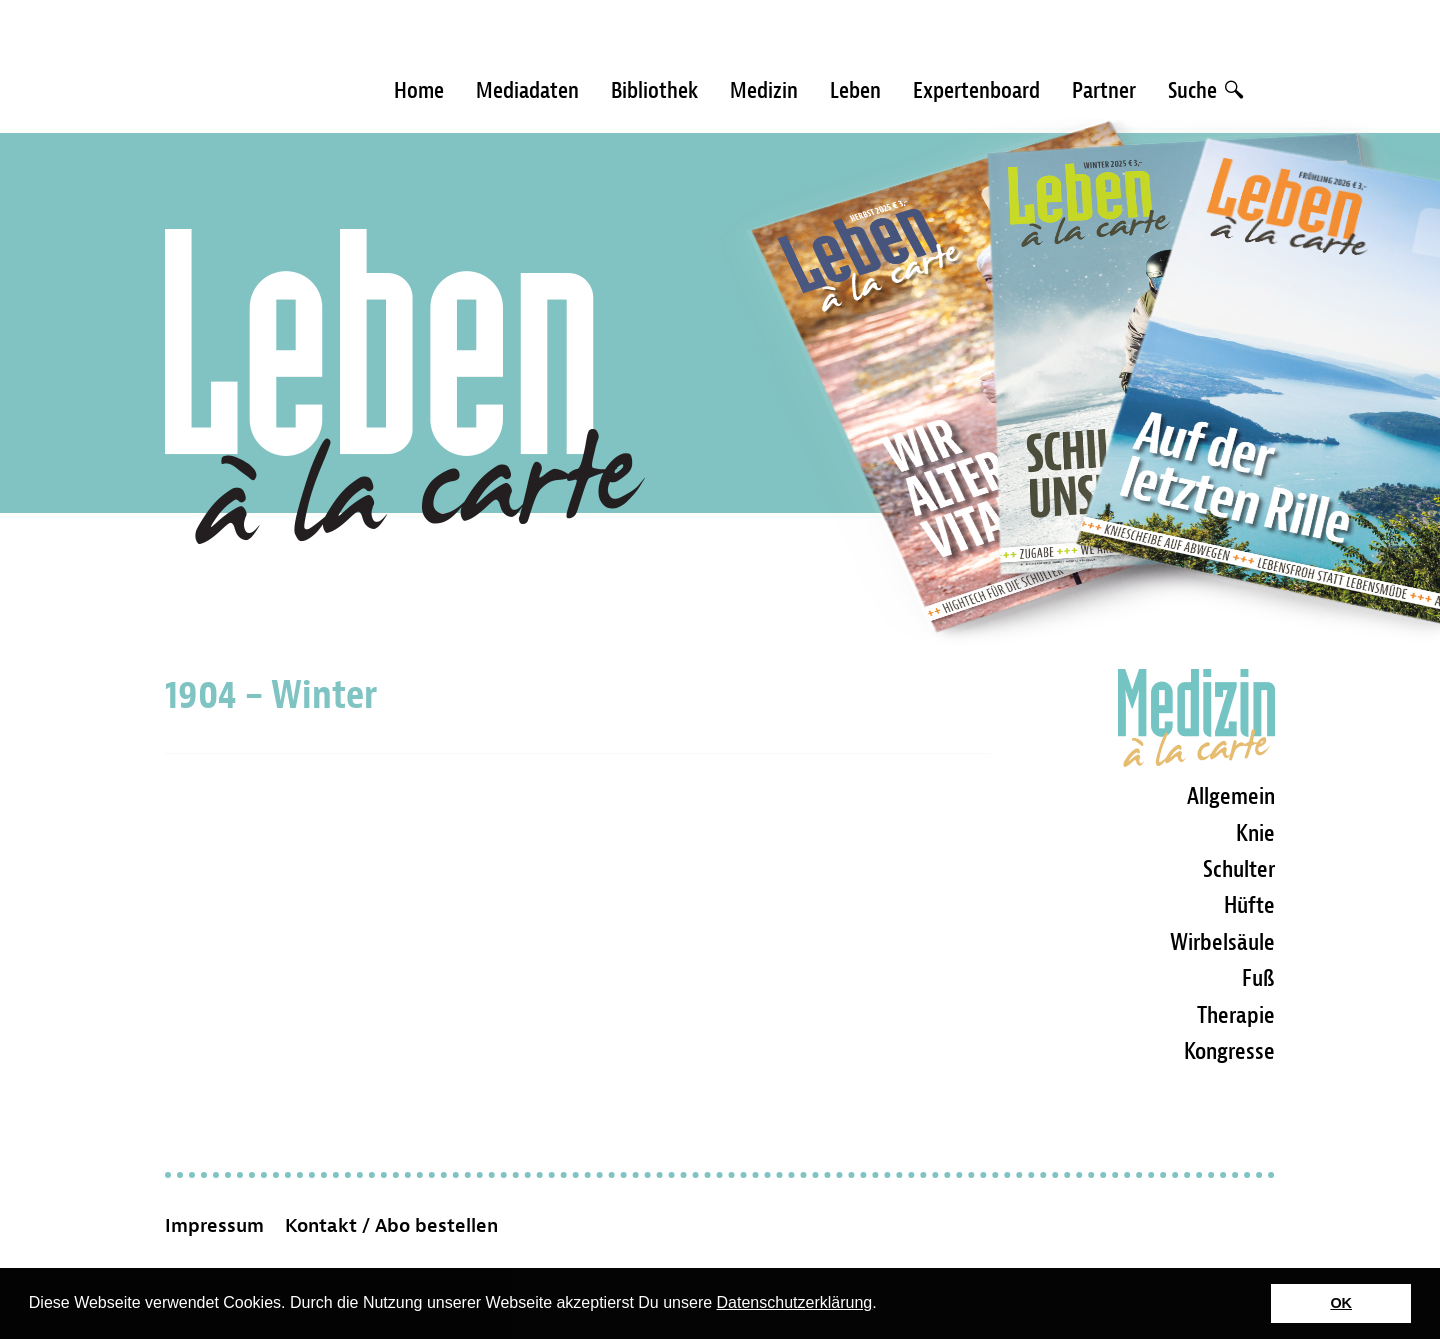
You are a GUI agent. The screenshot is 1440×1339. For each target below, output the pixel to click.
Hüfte (1249, 905)
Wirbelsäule (1222, 942)
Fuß (1258, 978)
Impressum (214, 1226)
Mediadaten (527, 90)
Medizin (764, 90)
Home (419, 90)
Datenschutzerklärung (795, 1302)
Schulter (1239, 869)
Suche (1205, 90)
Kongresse (1229, 1051)
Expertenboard (976, 90)
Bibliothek (654, 90)
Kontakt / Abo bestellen (391, 1226)
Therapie (1236, 1015)
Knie (1255, 833)
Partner (1104, 90)
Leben (855, 90)
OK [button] (1341, 1303)
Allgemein (1231, 796)
